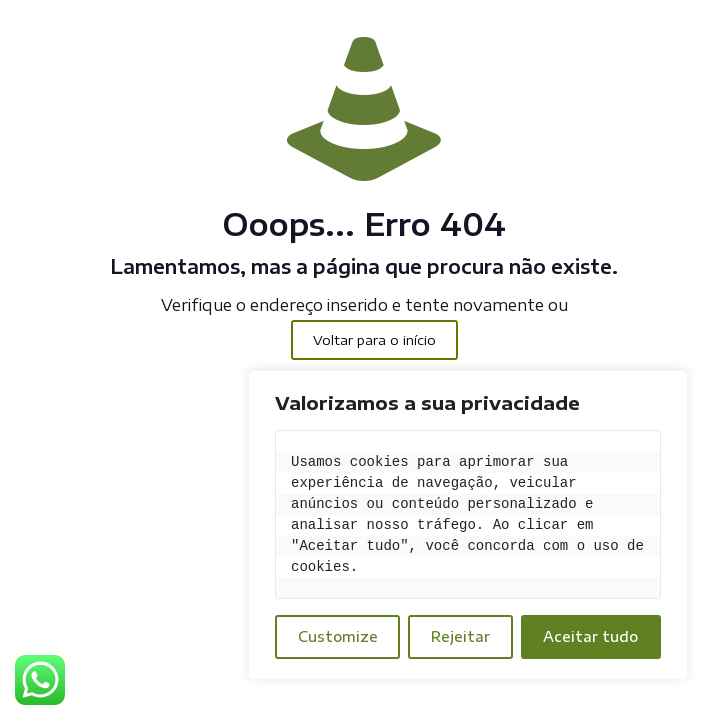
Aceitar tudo (590, 636)
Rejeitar (460, 636)
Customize (338, 636)
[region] (468, 525)
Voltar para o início (374, 340)
